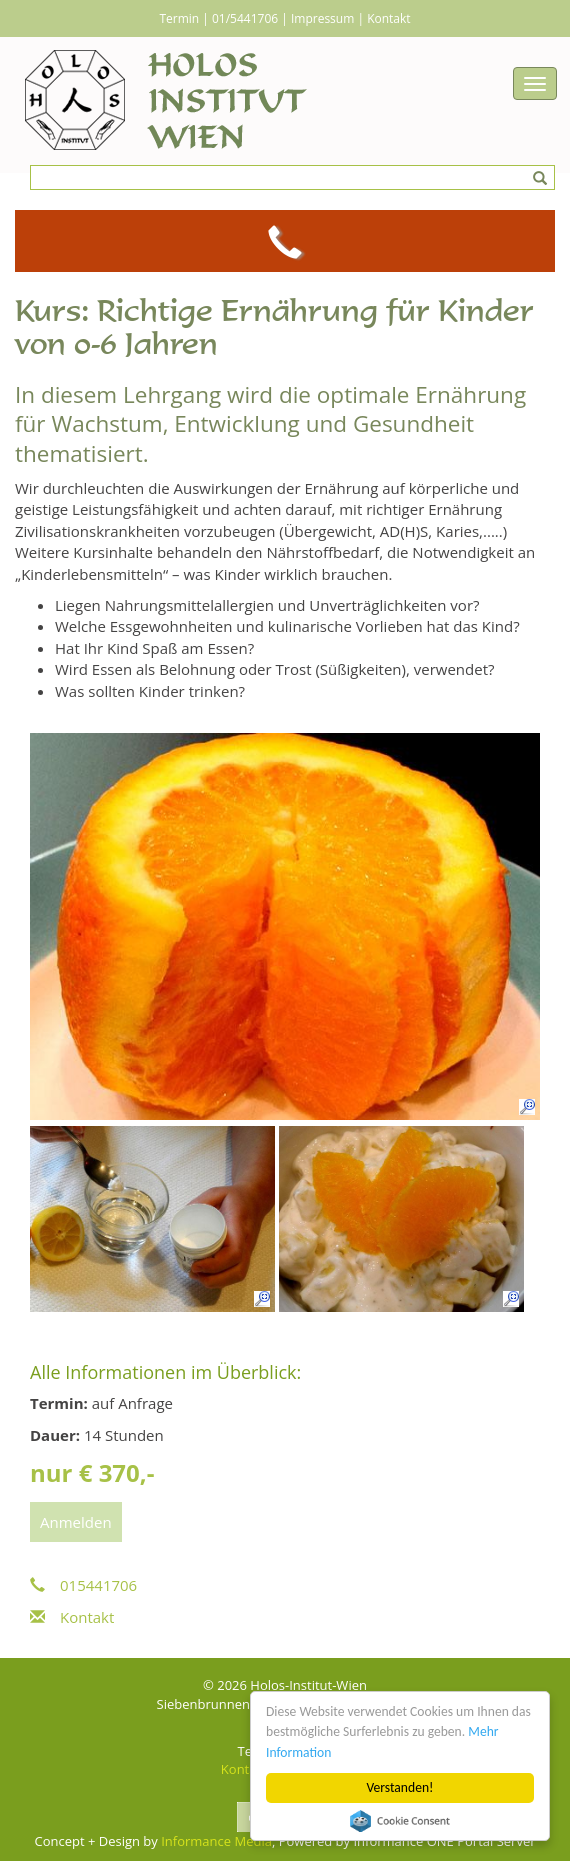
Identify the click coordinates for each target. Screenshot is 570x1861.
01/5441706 (245, 18)
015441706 (83, 1585)
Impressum (322, 18)
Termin (179, 18)
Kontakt (388, 18)
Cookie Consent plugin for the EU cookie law (400, 1821)
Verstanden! (400, 1787)
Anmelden (76, 1522)
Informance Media (216, 1841)
